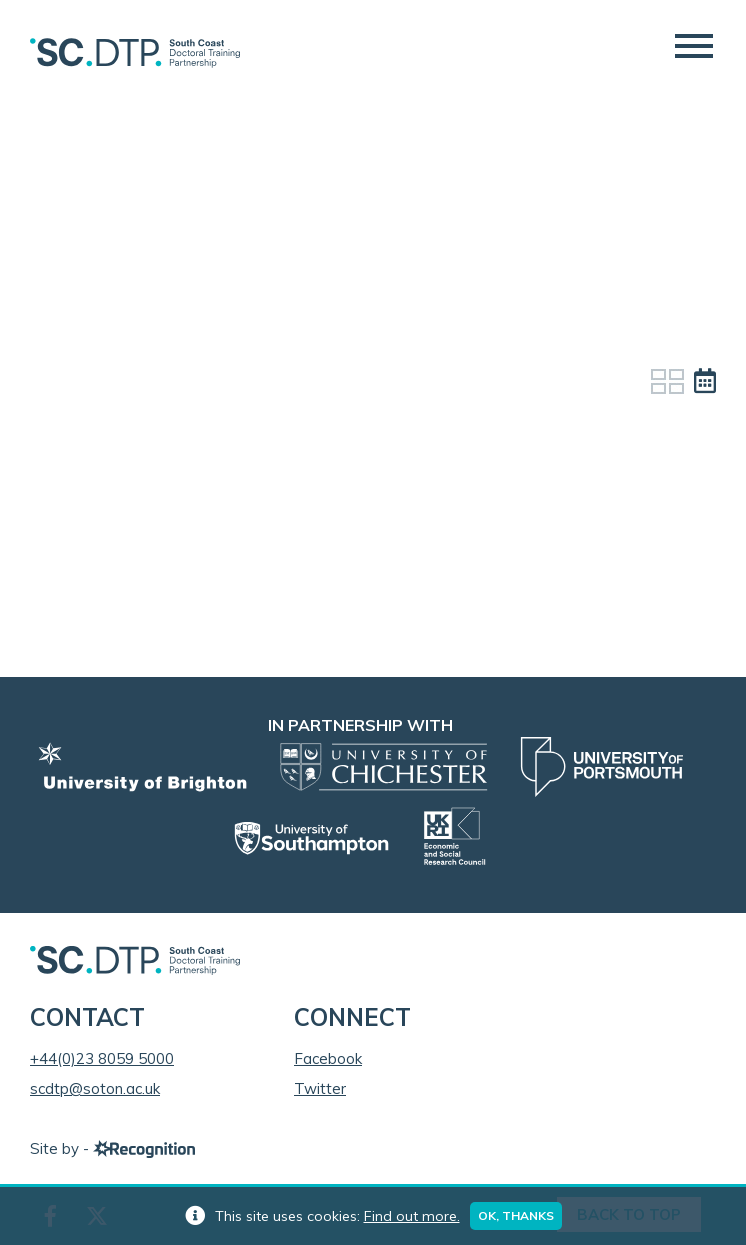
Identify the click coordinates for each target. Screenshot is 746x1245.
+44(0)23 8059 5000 (102, 1058)
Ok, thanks (516, 1215)
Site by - (112, 1148)
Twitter (320, 1088)
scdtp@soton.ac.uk (95, 1088)
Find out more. (412, 1216)
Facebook (328, 1058)
